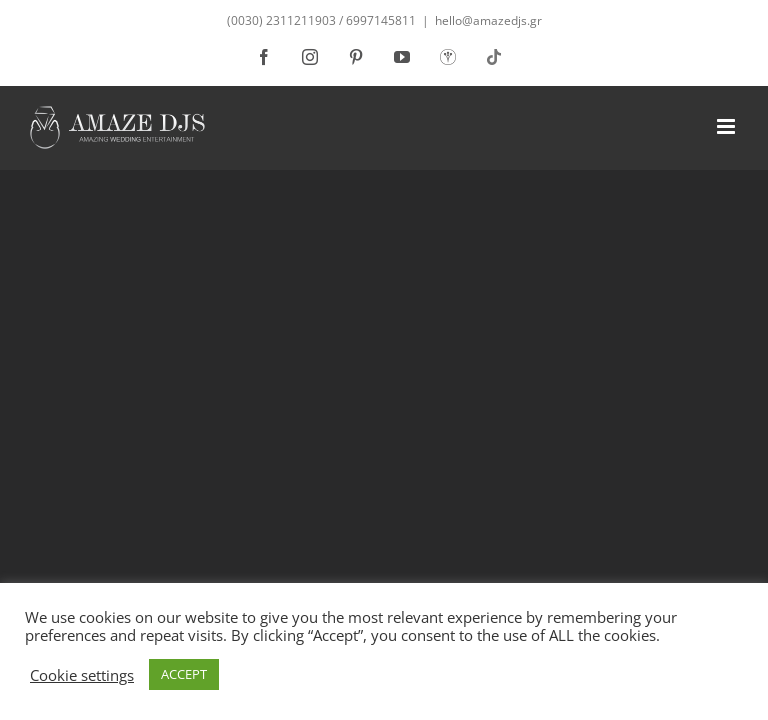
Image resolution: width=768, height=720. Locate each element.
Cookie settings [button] (82, 675)
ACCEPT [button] (184, 674)
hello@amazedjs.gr (488, 20)
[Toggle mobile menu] (727, 126)
